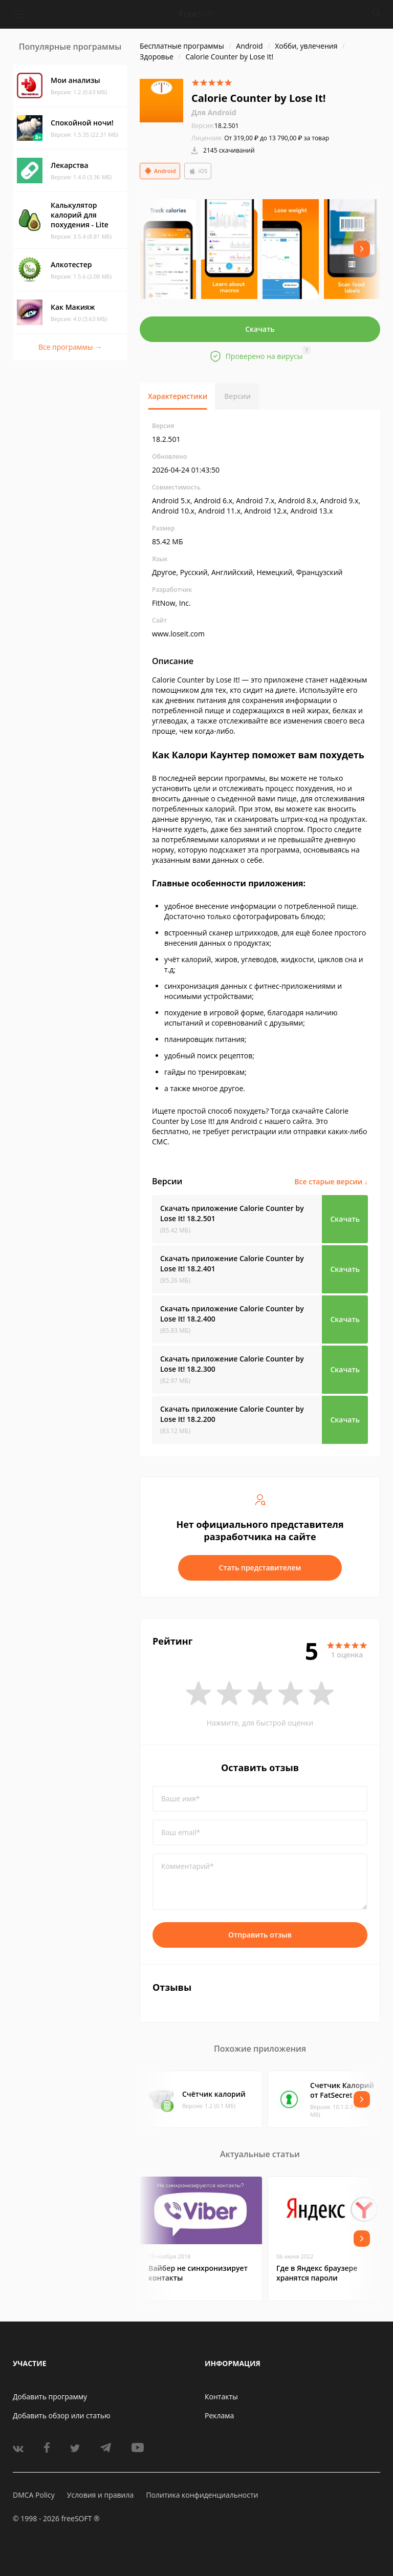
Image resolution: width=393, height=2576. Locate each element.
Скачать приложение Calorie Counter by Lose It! (232, 1213)
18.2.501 (215, 125)
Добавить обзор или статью (62, 2415)
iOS (198, 171)
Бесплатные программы (182, 46)
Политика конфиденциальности (202, 2495)
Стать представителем (260, 1567)
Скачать (260, 329)
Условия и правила (100, 2495)
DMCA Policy (34, 2495)
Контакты (221, 2396)
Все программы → (70, 347)
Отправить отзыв (260, 1935)
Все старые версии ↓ (331, 1181)
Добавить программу (50, 2396)
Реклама (219, 2415)
